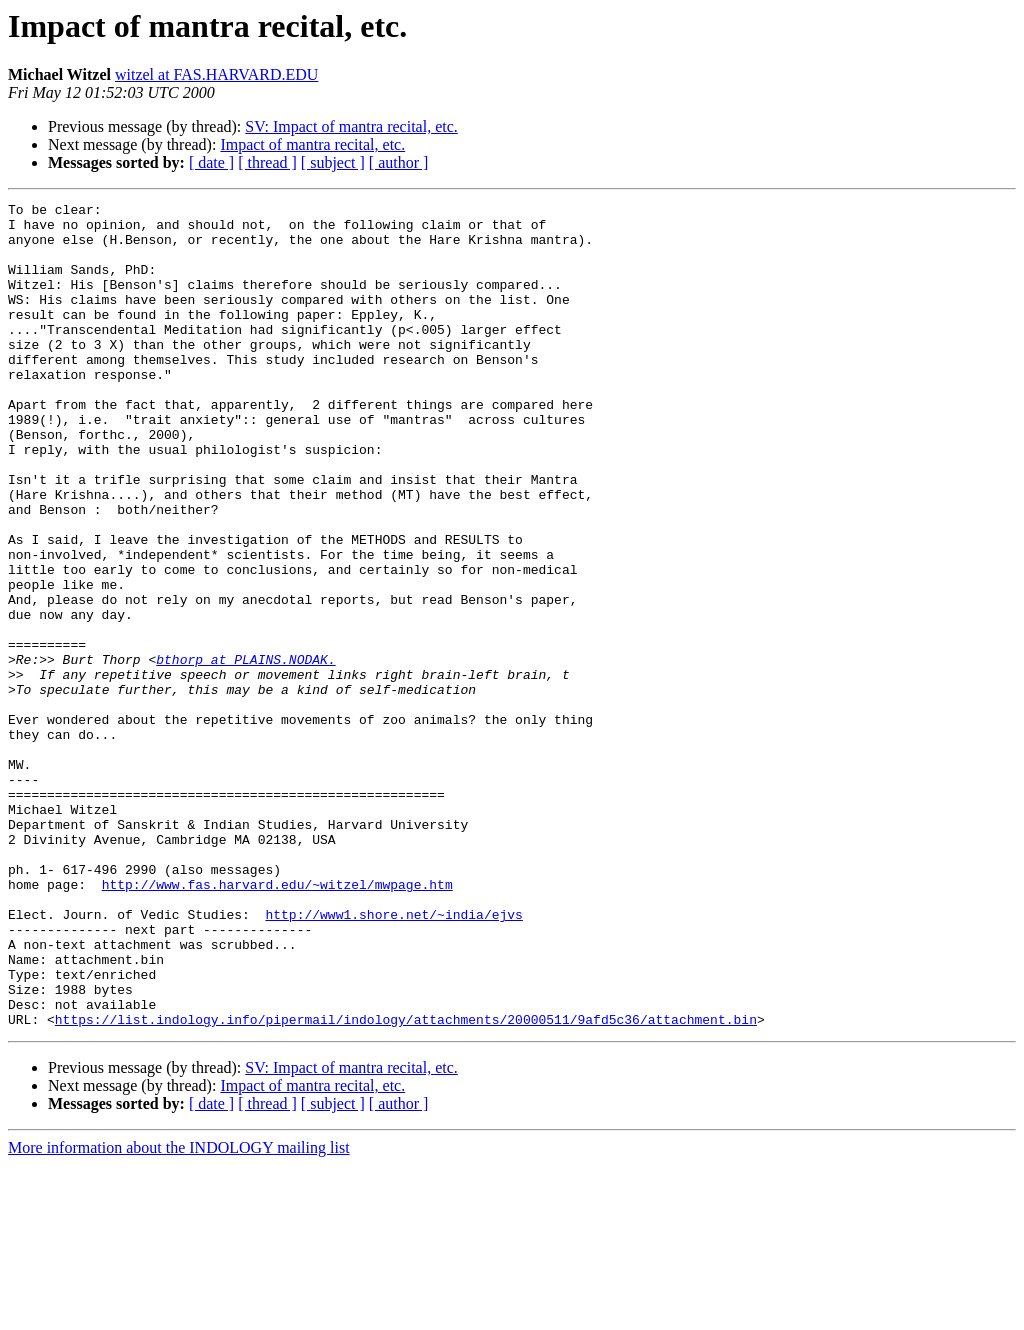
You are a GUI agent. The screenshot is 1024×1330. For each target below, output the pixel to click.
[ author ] (399, 162)
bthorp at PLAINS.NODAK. (245, 752)
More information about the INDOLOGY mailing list (179, 1312)
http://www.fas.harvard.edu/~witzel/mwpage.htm (277, 1022)
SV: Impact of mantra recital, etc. (351, 126)
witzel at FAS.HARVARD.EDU (216, 74)
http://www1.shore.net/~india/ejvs (393, 1058)
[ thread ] (267, 162)
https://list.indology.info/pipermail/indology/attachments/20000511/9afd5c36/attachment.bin (406, 1184)
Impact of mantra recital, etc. (312, 144)
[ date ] (211, 162)
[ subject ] (333, 162)
